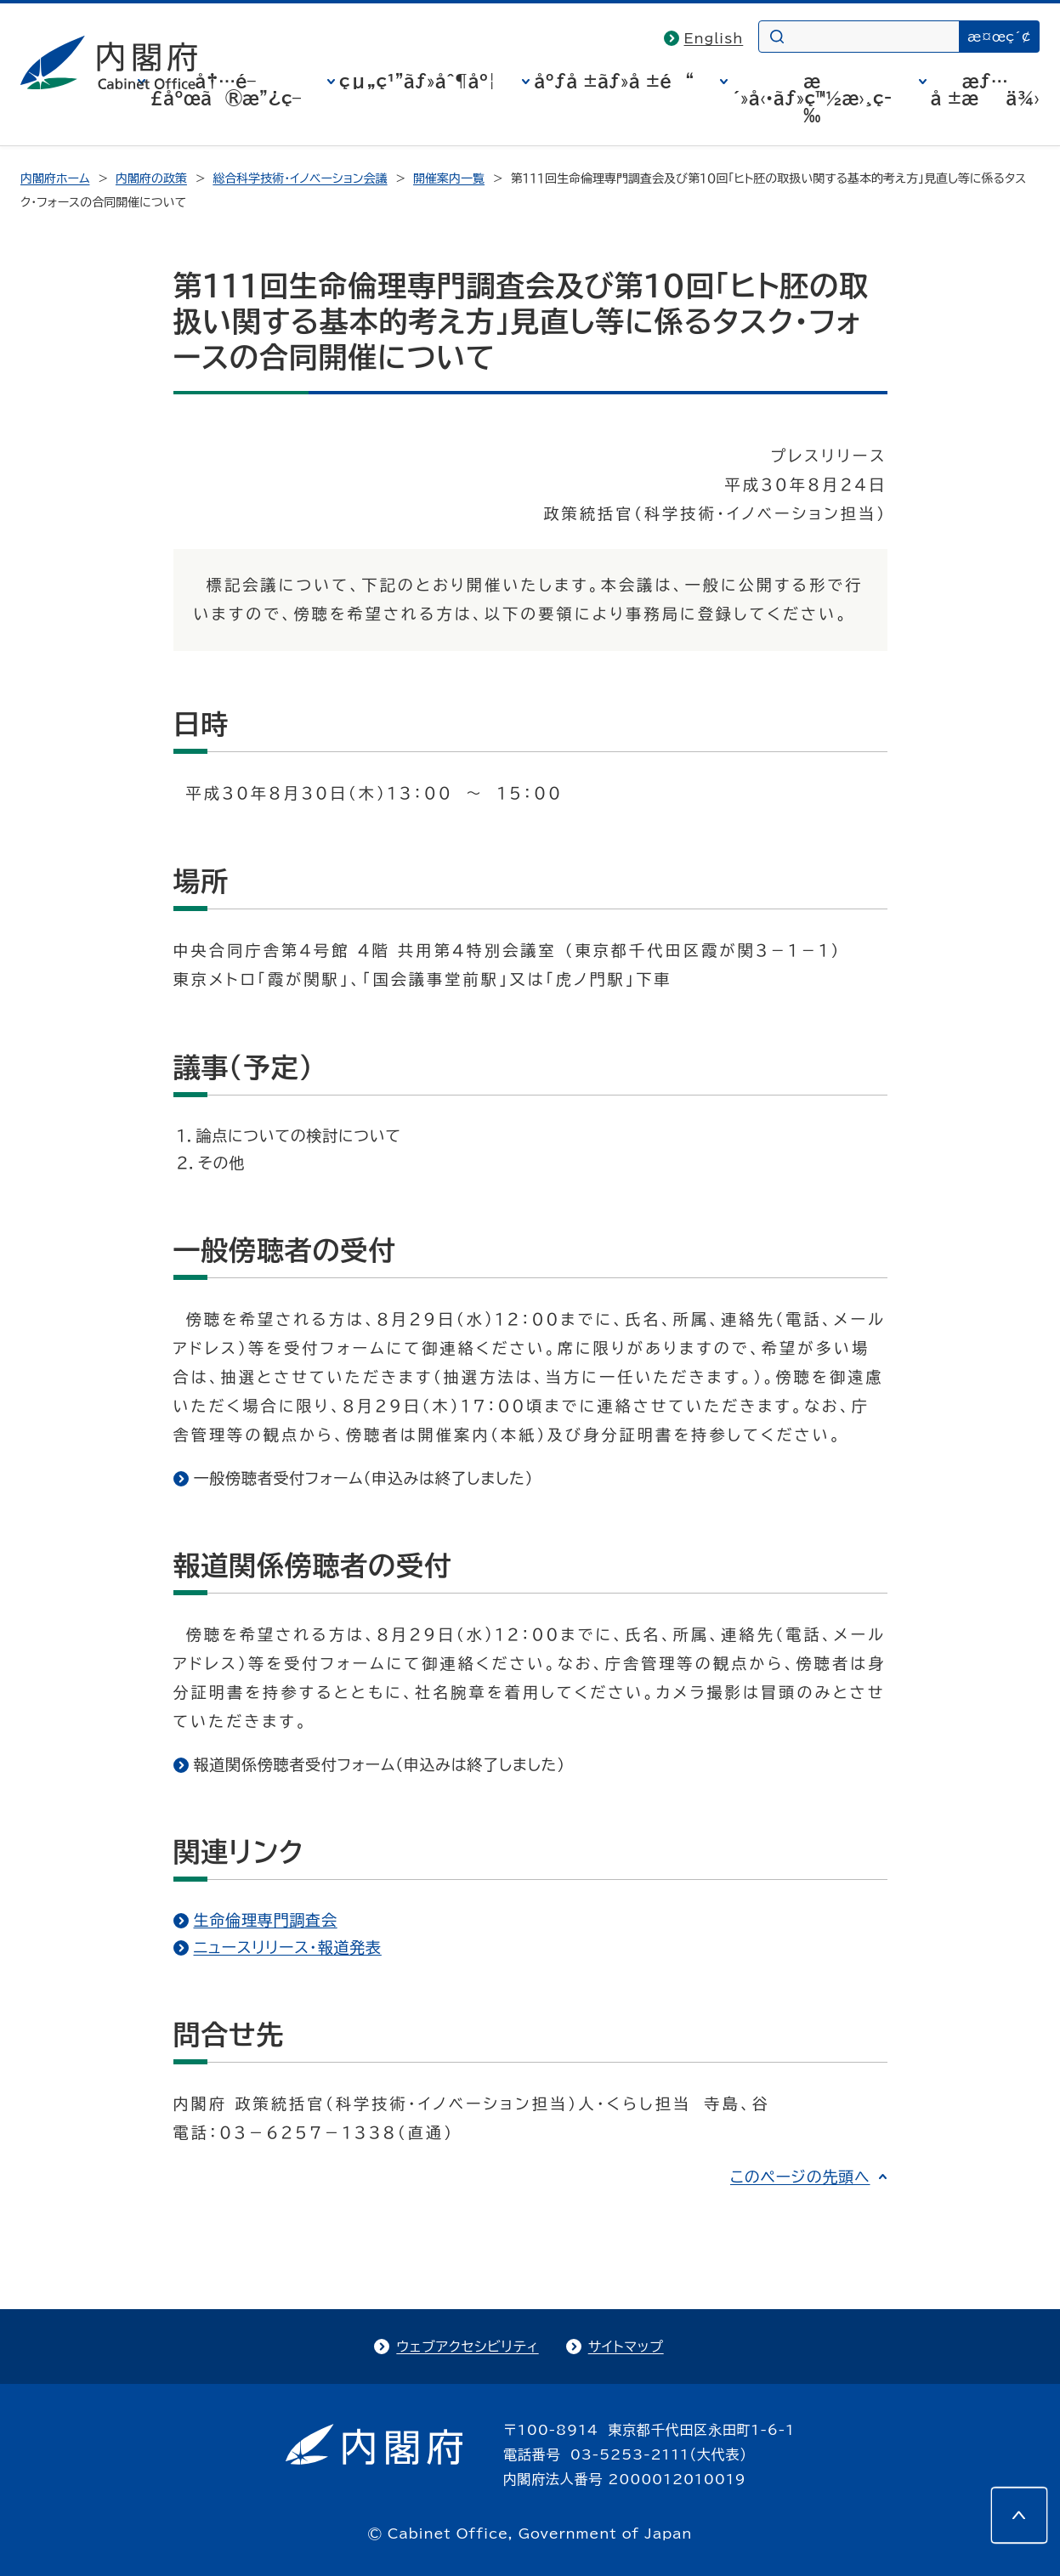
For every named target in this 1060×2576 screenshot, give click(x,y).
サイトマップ (626, 2346)
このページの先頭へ (800, 2176)
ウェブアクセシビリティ (467, 2346)
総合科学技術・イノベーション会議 (300, 178)
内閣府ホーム (54, 178)
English (714, 38)
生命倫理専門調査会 (265, 1920)
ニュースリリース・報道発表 (288, 1947)
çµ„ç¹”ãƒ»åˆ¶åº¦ (417, 80)
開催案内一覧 (449, 178)
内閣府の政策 (151, 178)
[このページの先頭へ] (1019, 2515)
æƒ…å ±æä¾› (985, 89)
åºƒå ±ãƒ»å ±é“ (614, 80)
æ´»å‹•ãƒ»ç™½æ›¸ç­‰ (812, 97)
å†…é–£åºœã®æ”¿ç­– (225, 89)
